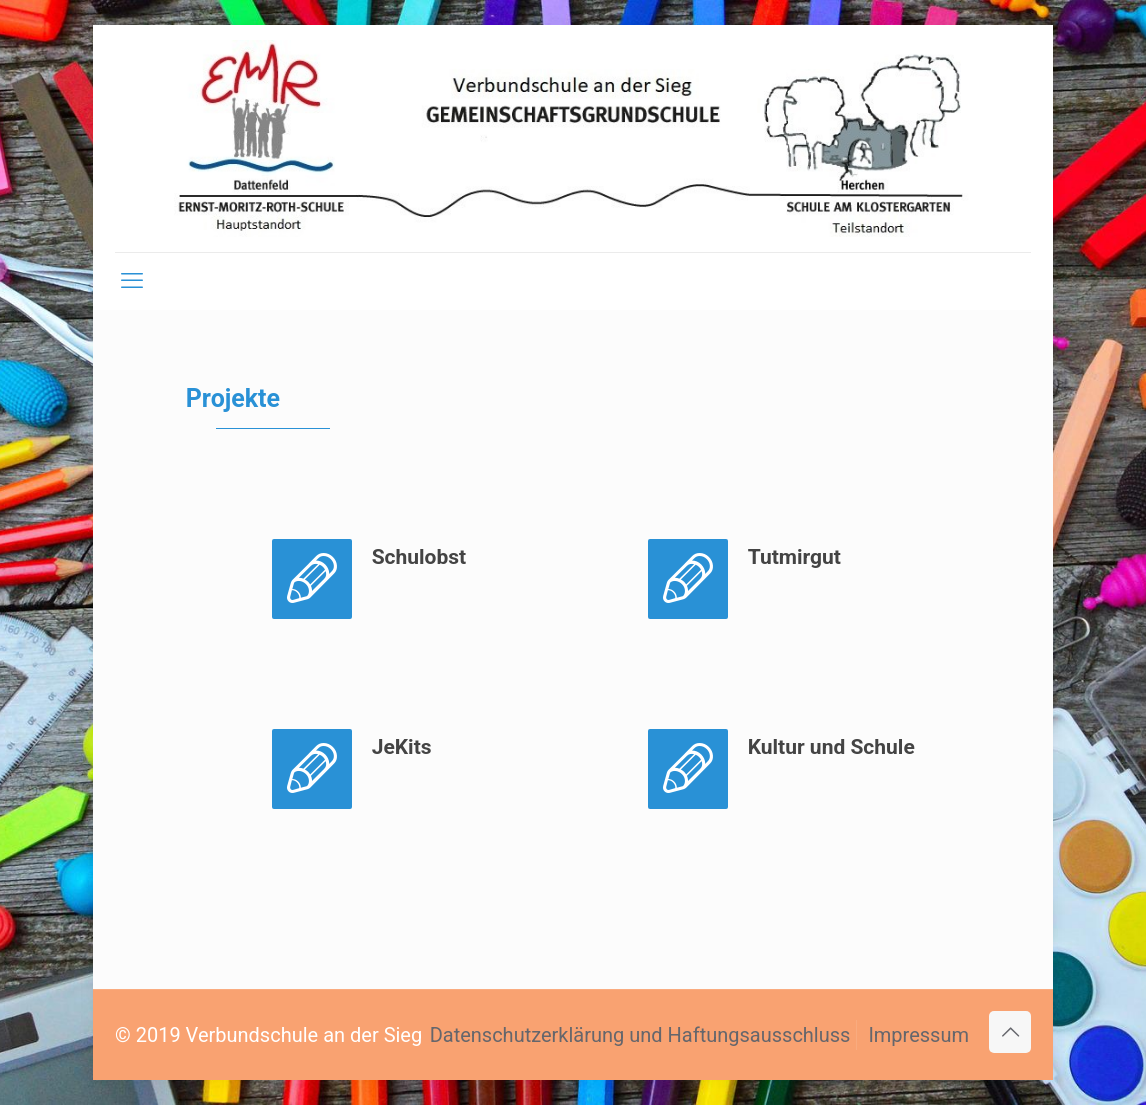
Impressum (918, 1035)
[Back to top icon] (1010, 1032)
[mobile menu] (132, 281)
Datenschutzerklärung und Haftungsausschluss (640, 1035)
